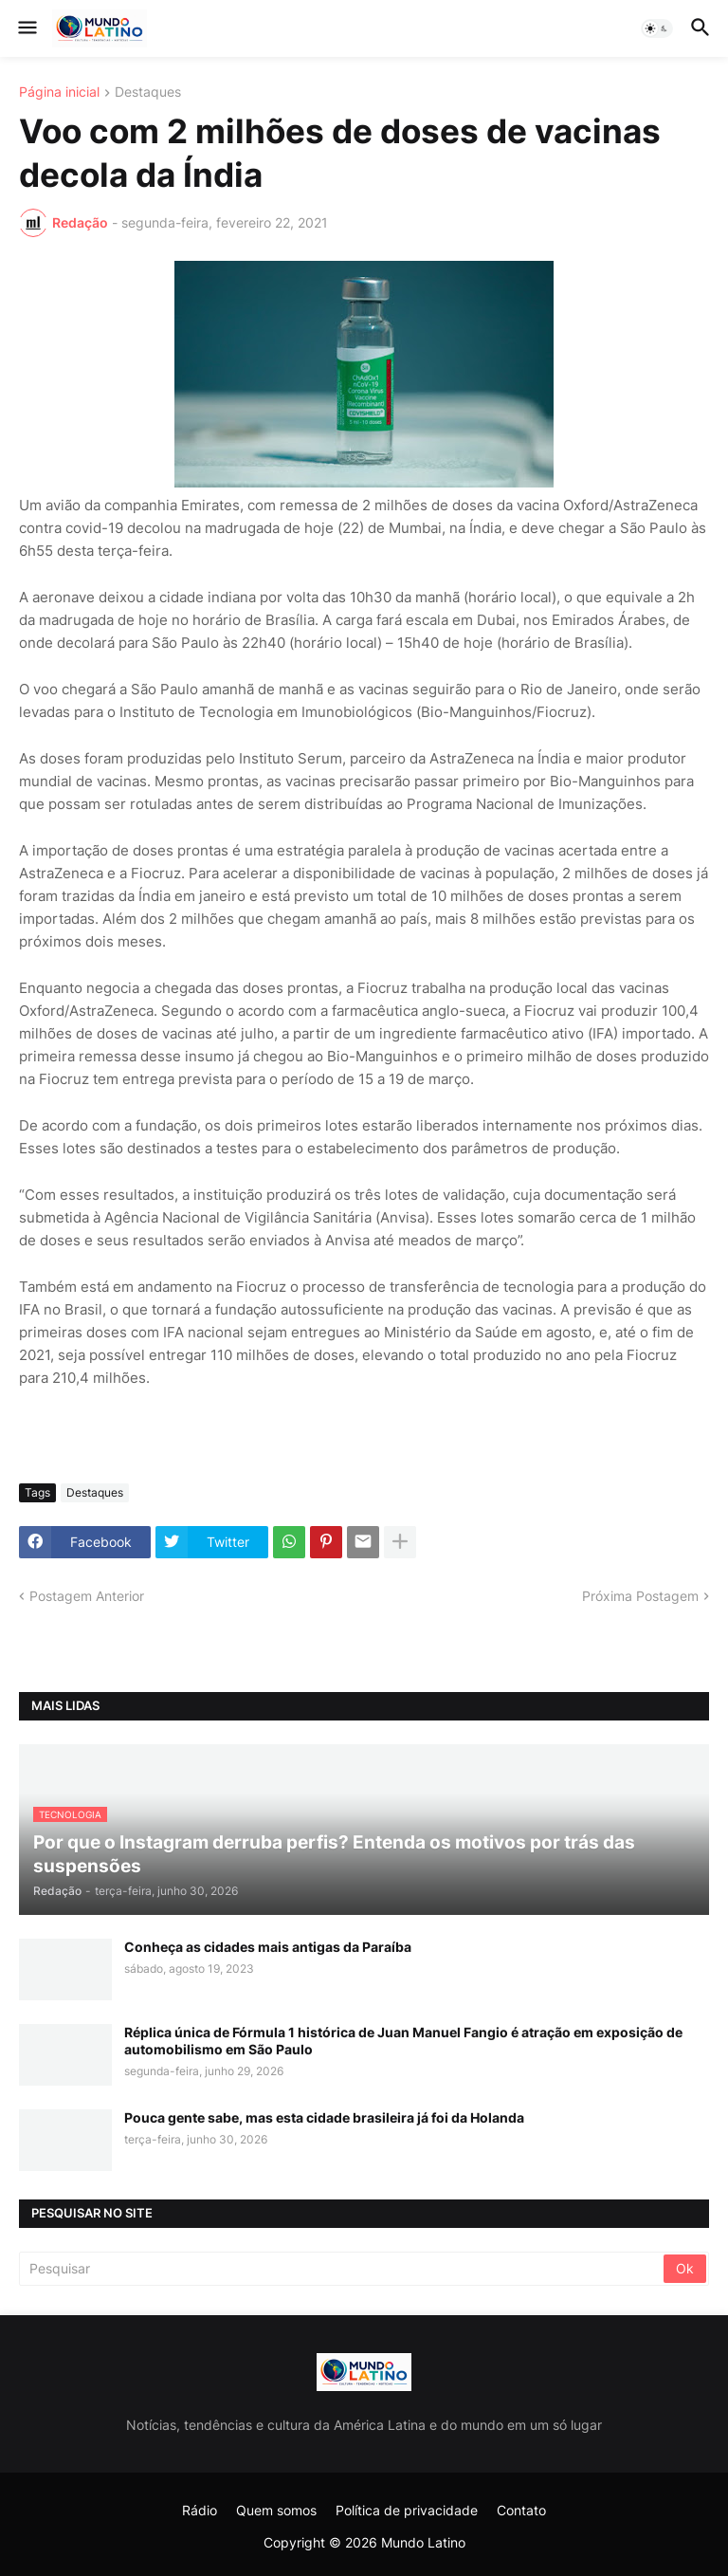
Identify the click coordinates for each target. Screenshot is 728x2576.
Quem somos (276, 2510)
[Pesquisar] (343, 2268)
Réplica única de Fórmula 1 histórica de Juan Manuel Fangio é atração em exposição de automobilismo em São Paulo (403, 2040)
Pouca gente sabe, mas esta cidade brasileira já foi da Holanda (324, 2117)
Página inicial (59, 92)
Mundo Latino (423, 2542)
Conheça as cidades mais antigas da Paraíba (267, 1947)
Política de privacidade (407, 2510)
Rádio (199, 2510)
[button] (26, 28)
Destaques (148, 92)
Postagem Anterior (86, 1596)
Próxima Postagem (640, 1596)
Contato (521, 2510)
